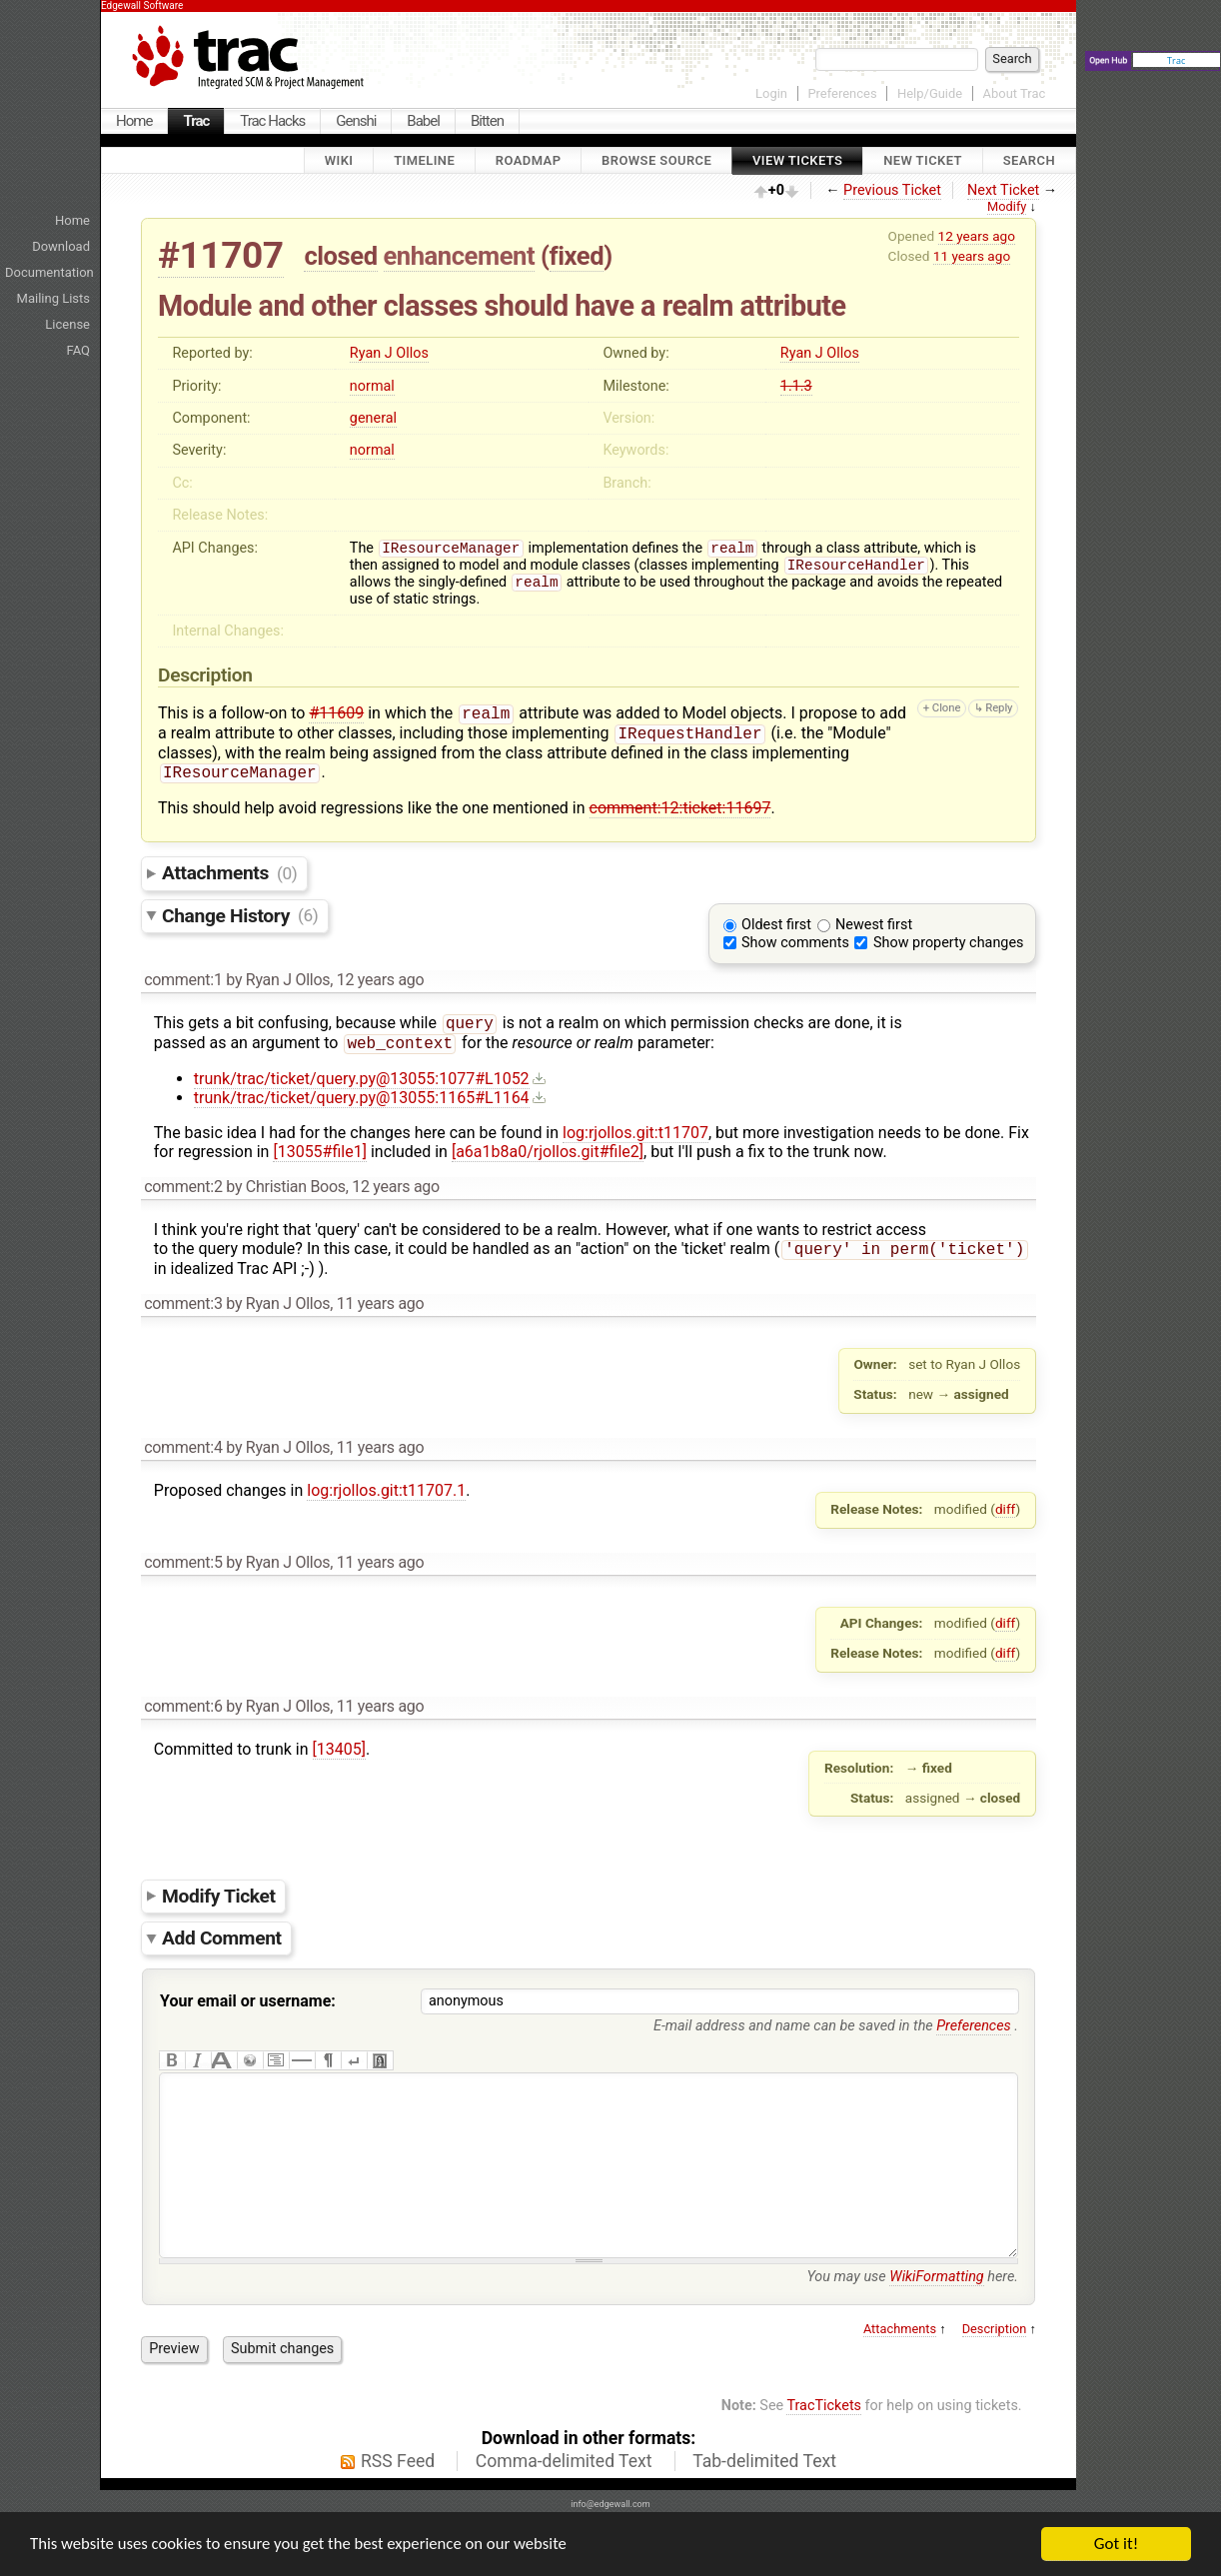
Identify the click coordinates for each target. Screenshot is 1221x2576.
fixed (577, 256)
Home (134, 121)
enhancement (460, 256)
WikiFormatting (936, 2315)
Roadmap (529, 160)
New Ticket (922, 160)
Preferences (841, 93)
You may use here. (912, 2315)
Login (771, 93)
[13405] (339, 1748)
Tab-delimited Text (764, 2500)
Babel (423, 121)
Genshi (356, 121)
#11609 (336, 720)
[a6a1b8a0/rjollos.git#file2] (547, 1148)
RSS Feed (398, 2500)
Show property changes (948, 935)
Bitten (487, 121)
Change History (240, 907)
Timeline (424, 160)
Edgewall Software (142, 5)
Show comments (795, 935)
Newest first (873, 917)
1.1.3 (796, 386)
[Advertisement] (1161, 394)
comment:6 (183, 1705)
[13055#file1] (320, 1148)
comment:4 (183, 1446)
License (67, 324)
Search (1029, 160)
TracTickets (823, 2444)
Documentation (49, 272)
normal (372, 386)
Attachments (229, 865)
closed (340, 256)
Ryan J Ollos (389, 353)
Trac (196, 121)
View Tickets (797, 160)
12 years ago (976, 236)
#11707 (221, 255)
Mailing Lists (53, 298)
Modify (1006, 206)
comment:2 (183, 1183)
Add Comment (222, 1937)
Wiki (339, 160)
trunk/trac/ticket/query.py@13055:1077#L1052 (362, 1075)
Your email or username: (248, 1999)
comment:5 (183, 1561)
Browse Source (656, 160)
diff (1005, 1508)
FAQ (78, 350)
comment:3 (183, 1302)
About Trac (1014, 93)
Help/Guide (929, 93)
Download (61, 246)
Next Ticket (1003, 190)
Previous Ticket (892, 190)
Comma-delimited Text (564, 2500)
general (373, 418)
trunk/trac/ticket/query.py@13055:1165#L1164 (362, 1094)
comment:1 (183, 972)
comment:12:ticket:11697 (680, 800)
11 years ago (971, 256)
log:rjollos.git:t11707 (635, 1129)
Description (994, 2367)
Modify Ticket (219, 1894)
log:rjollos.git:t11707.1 (386, 1489)
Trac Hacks (272, 121)
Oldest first (776, 917)
